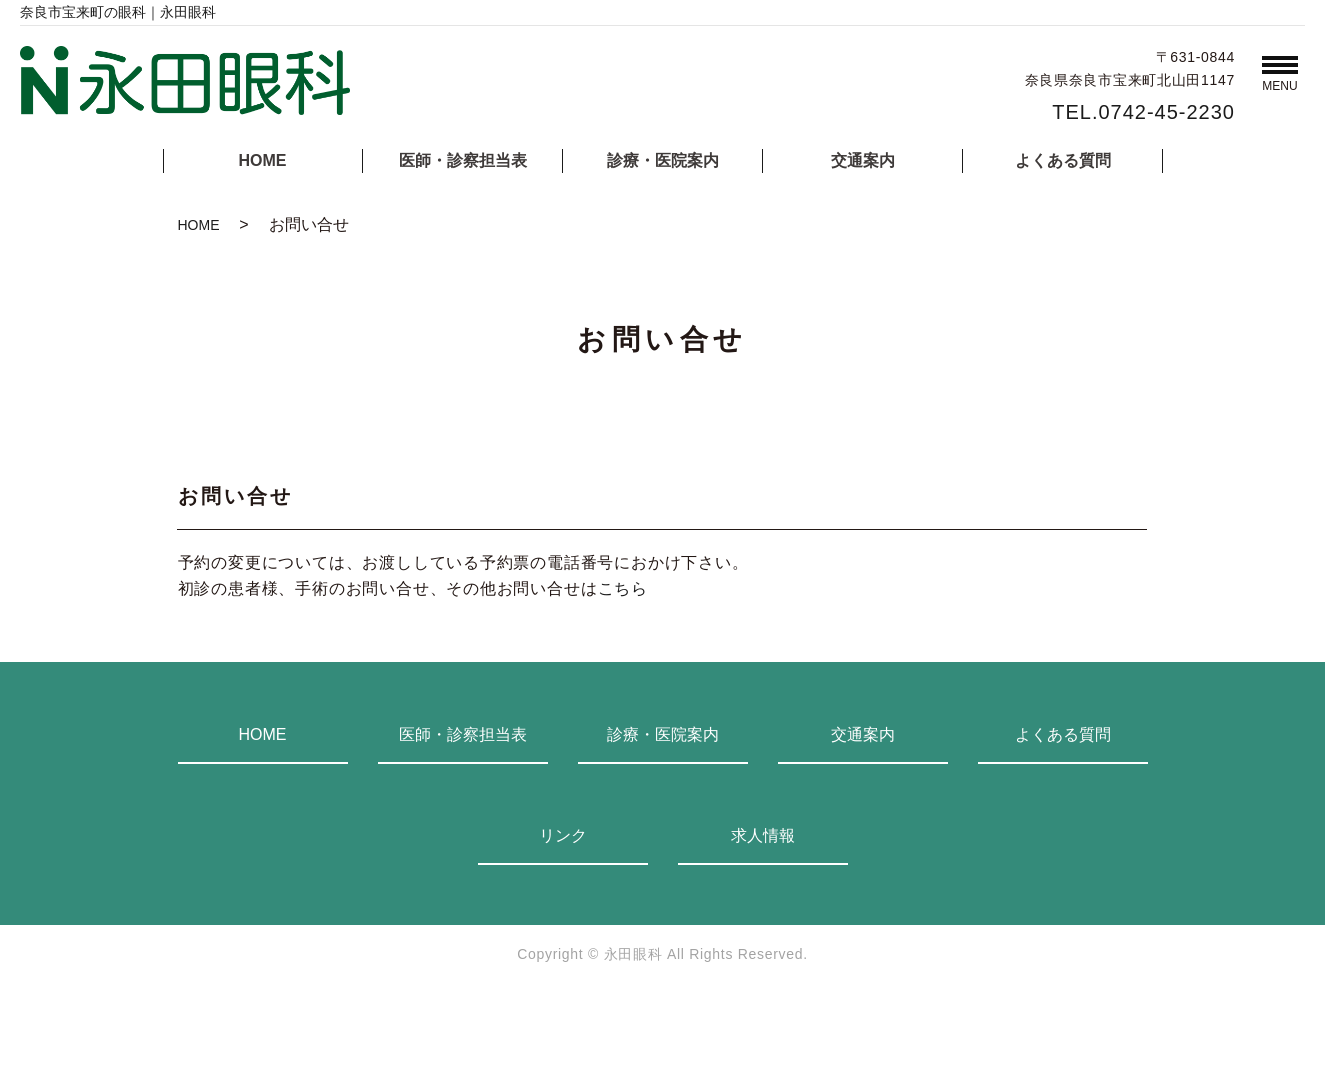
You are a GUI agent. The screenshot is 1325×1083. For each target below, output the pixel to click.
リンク (563, 835)
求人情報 (763, 835)
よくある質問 (1063, 160)
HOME (263, 160)
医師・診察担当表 (463, 160)
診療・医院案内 (663, 160)
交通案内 (863, 160)
